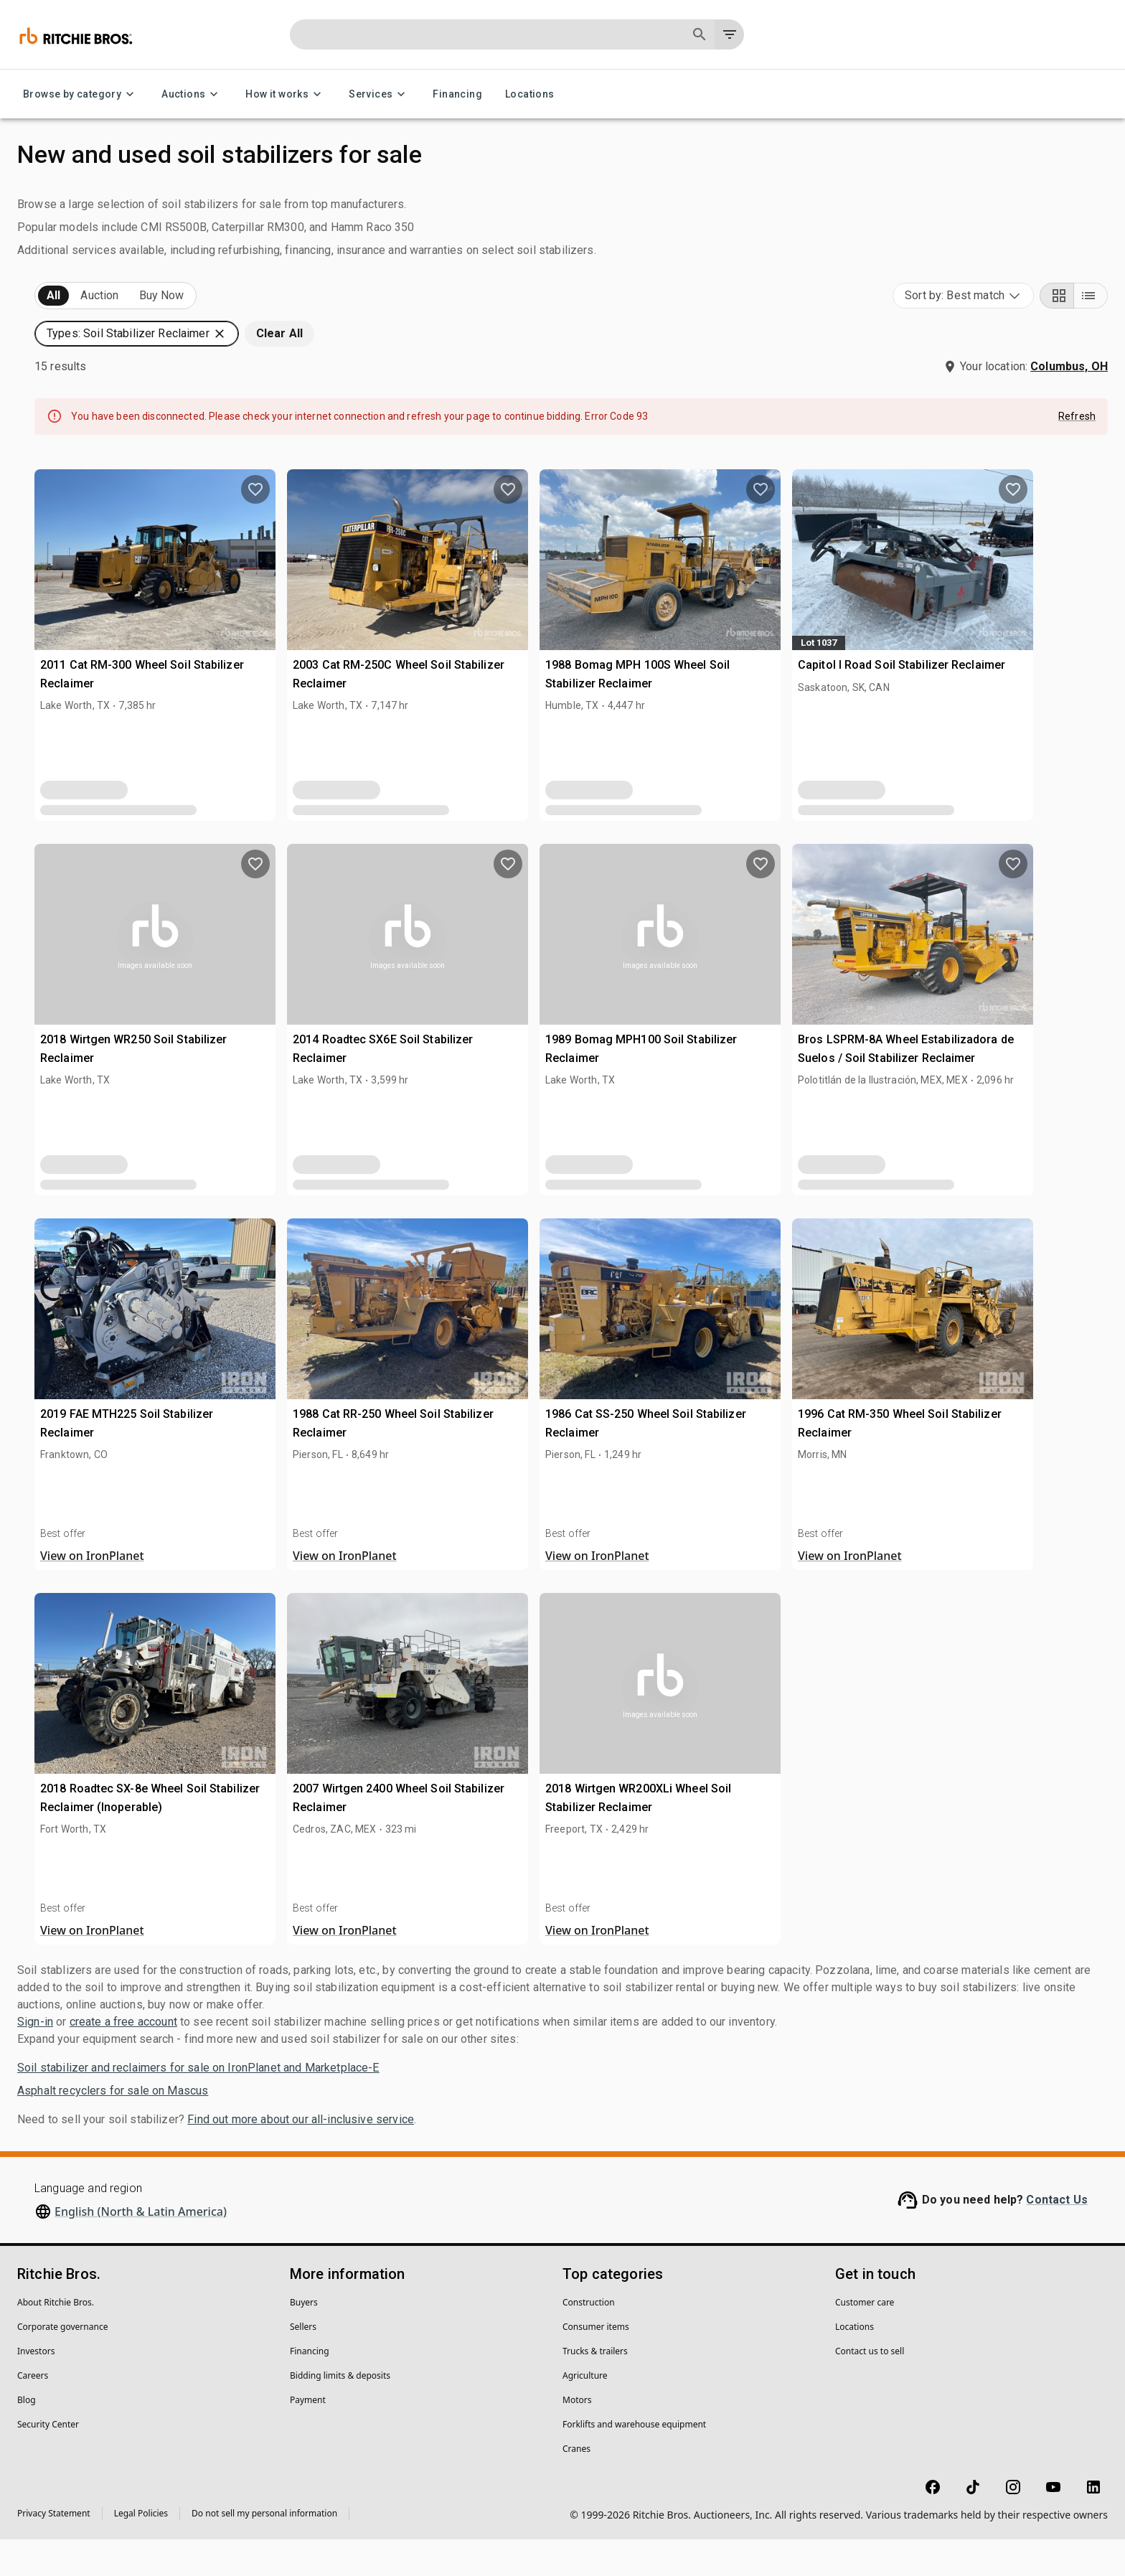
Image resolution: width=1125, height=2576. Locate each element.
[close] (675, 1211)
